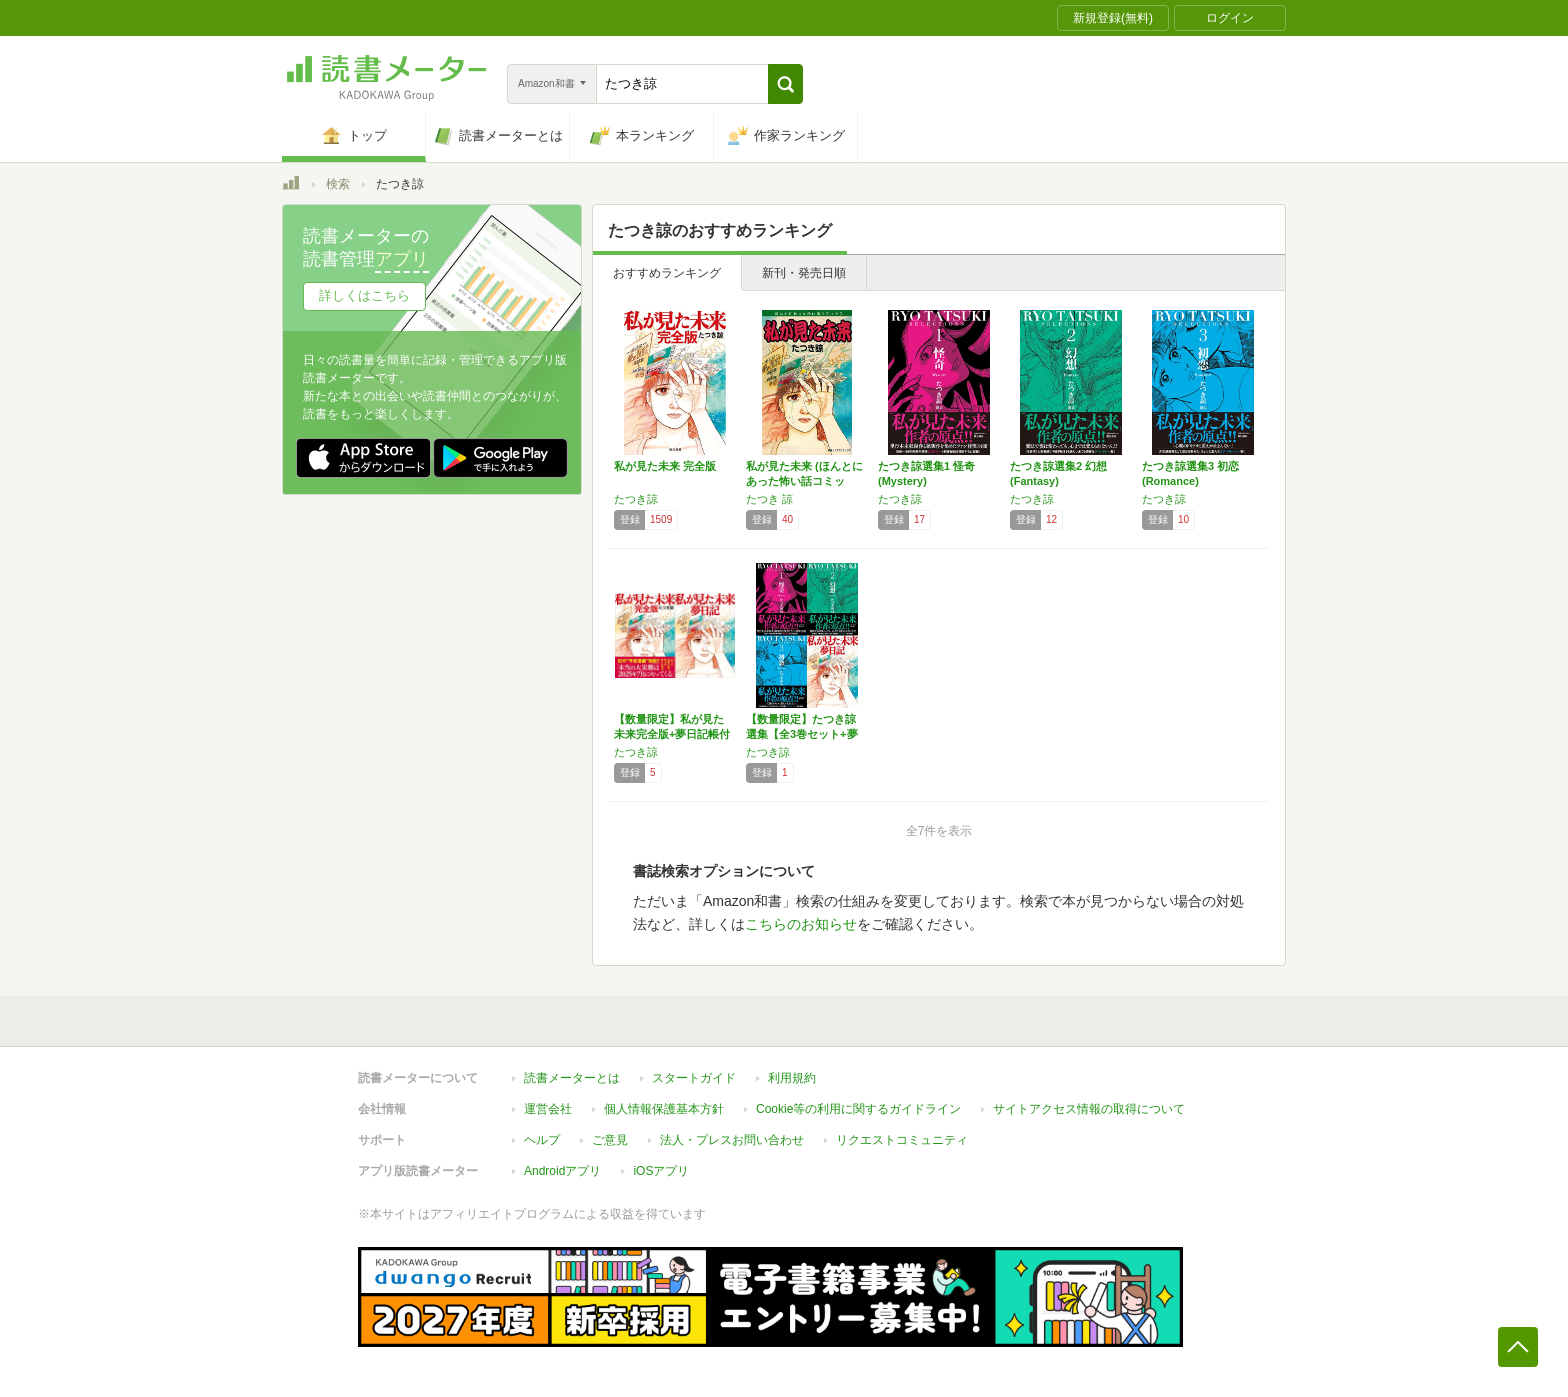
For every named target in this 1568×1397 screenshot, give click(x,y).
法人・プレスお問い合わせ (732, 1140)
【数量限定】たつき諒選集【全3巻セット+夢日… (802, 734)
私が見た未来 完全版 (665, 466)
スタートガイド (694, 1078)
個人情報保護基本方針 (664, 1109)
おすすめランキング (667, 273)
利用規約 (792, 1078)
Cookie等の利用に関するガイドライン (858, 1109)
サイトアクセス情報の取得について (1089, 1109)
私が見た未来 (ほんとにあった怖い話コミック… (804, 481)
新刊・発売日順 (804, 273)
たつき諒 (636, 499)
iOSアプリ (661, 1171)
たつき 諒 (769, 499)
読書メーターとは (572, 1078)
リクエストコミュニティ (902, 1140)
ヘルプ (542, 1140)
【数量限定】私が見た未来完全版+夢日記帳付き (672, 734)
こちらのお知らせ (801, 924)
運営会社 (548, 1109)
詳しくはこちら (364, 295)
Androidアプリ (562, 1171)
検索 (338, 184)
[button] (785, 84)
